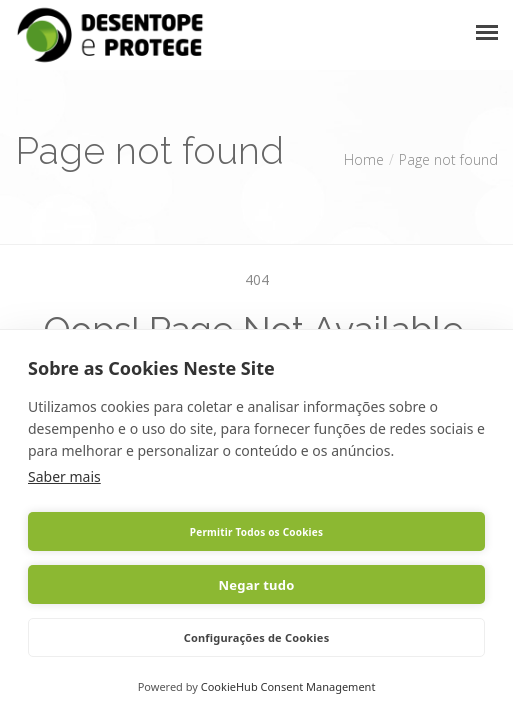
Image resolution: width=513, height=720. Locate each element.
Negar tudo (257, 585)
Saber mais (64, 476)
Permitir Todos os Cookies (256, 532)
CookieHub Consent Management (288, 686)
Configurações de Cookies (257, 637)
